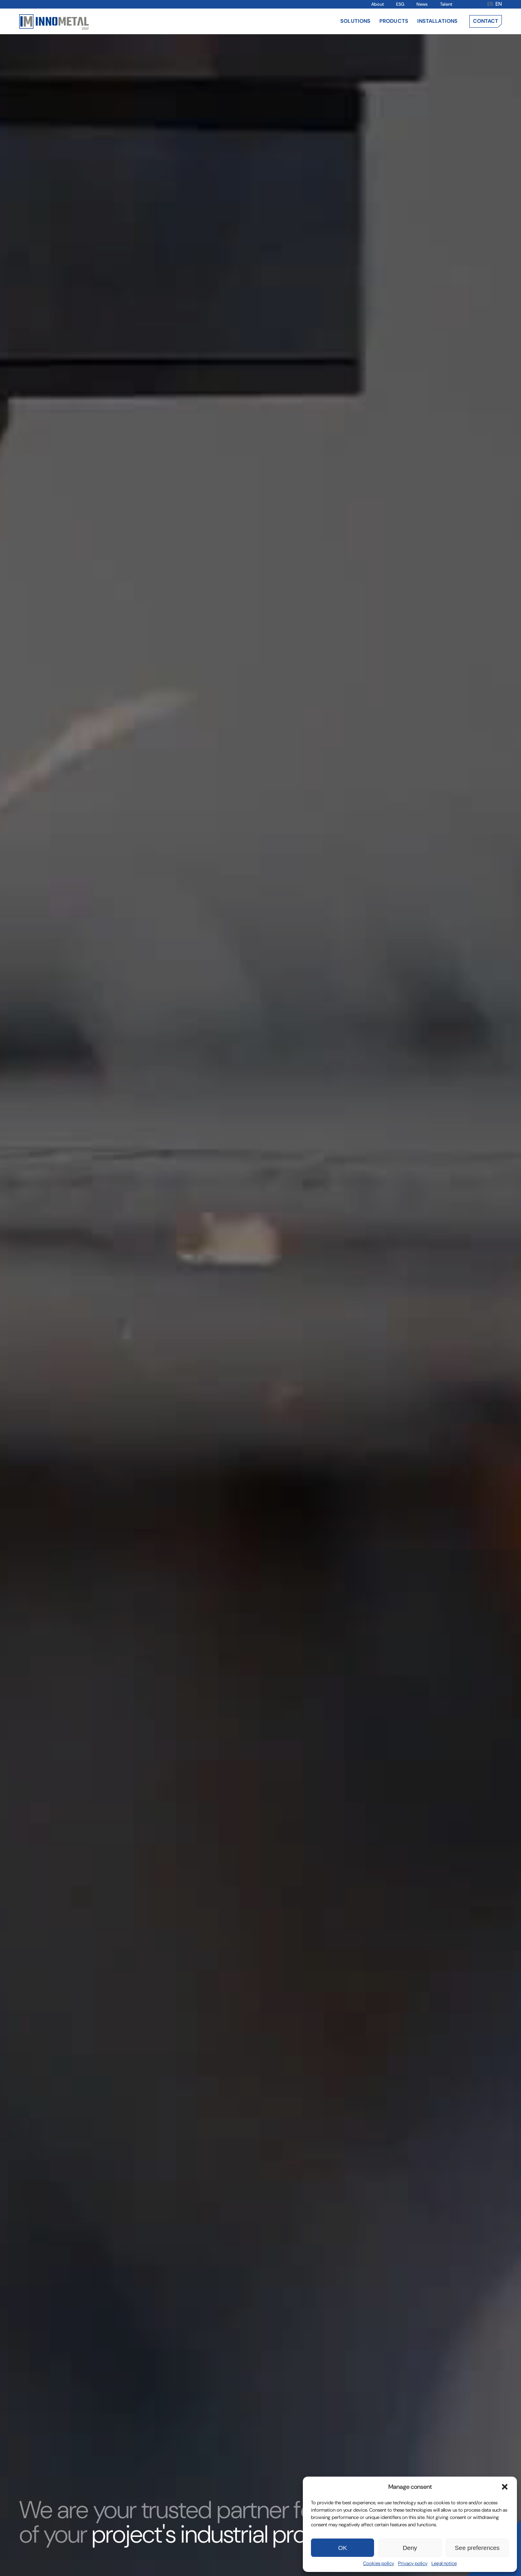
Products (393, 21)
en (498, 3)
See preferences (477, 2547)
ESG (400, 4)
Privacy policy (412, 2563)
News (422, 4)
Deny (410, 2547)
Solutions (355, 21)
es (490, 3)
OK (342, 2547)
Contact (485, 21)
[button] (505, 2487)
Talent (446, 4)
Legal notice (444, 2563)
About (377, 4)
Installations (437, 21)
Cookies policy (378, 2563)
